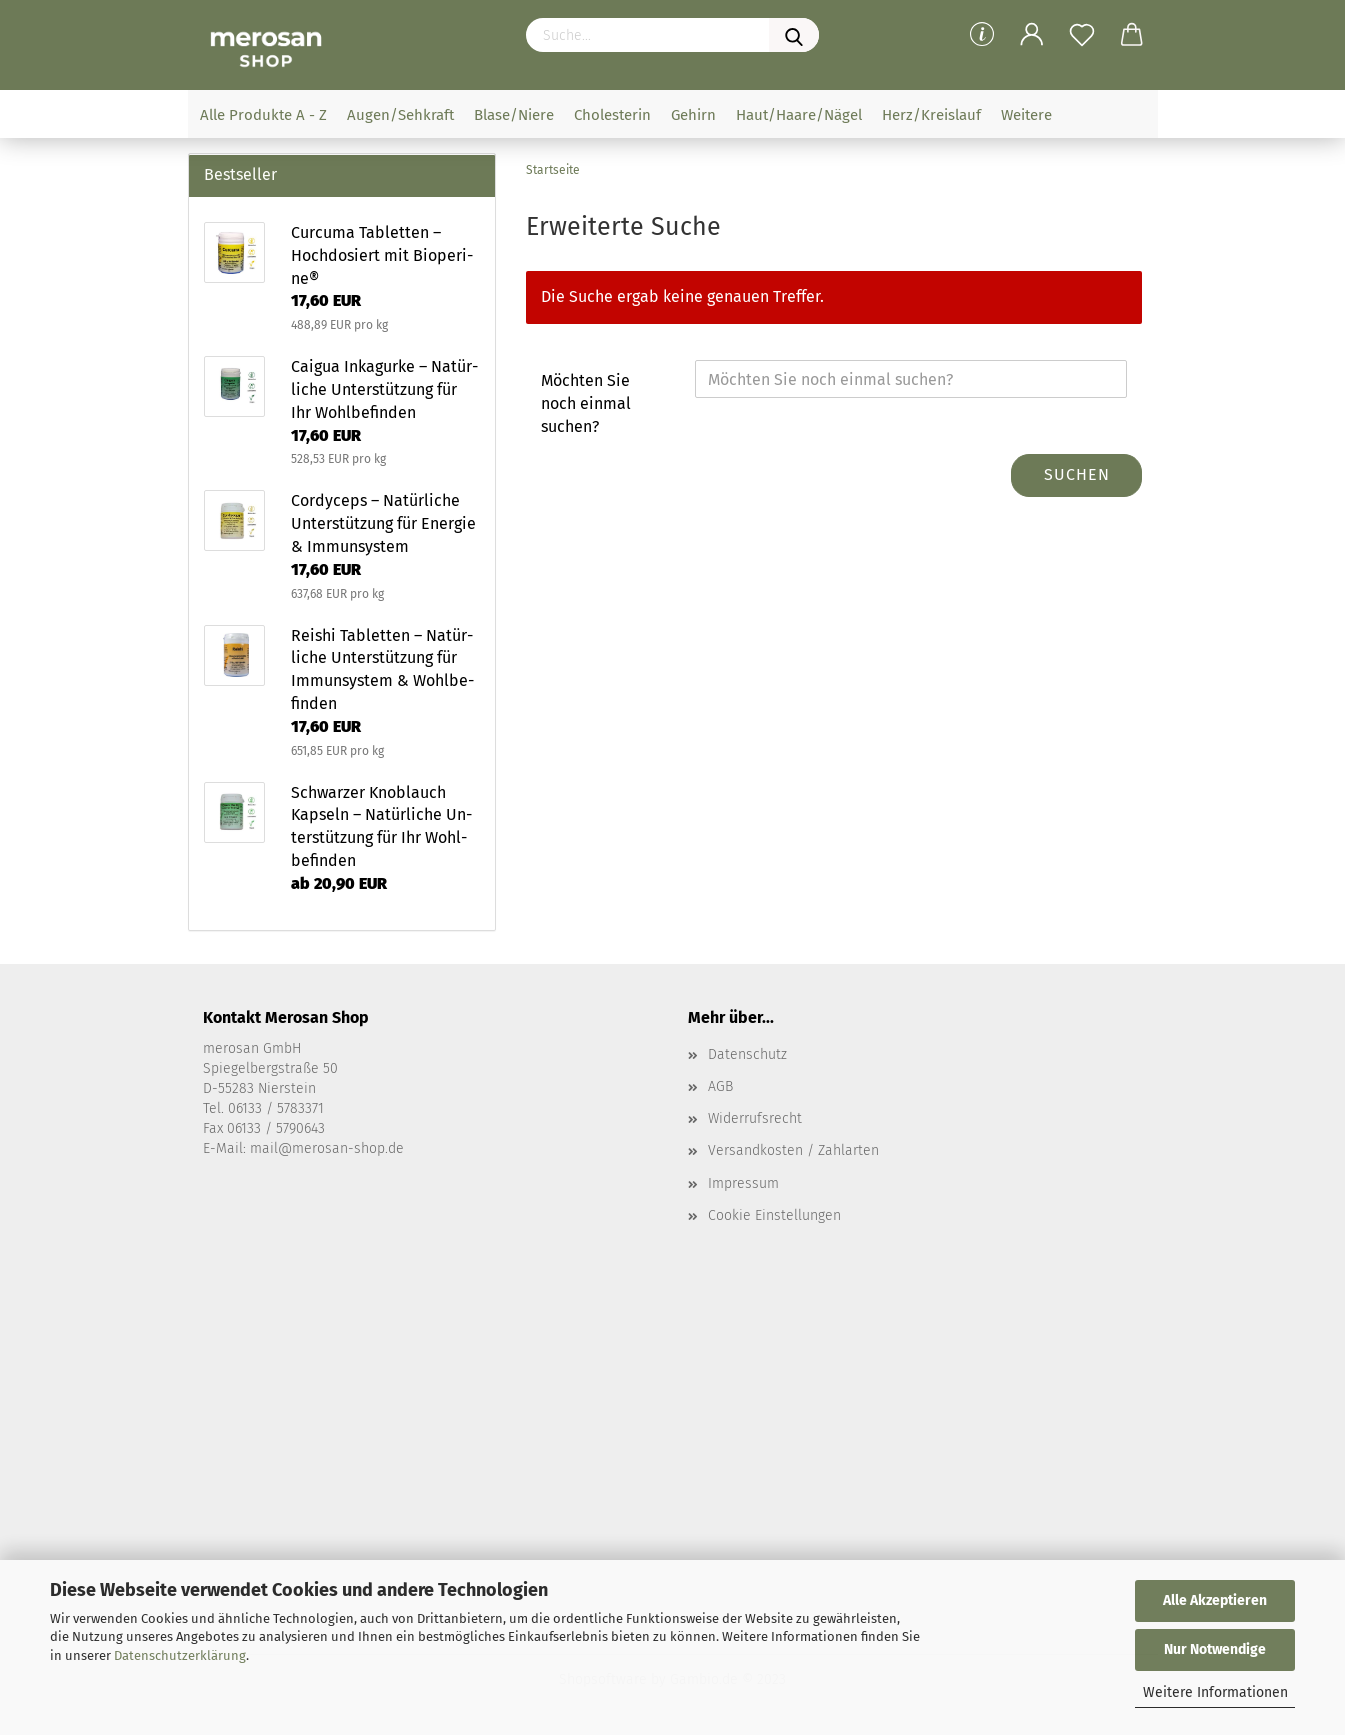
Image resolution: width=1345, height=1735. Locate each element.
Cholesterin (612, 115)
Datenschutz (747, 1054)
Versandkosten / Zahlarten (793, 1150)
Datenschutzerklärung (180, 1655)
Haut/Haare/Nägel (799, 115)
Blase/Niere (514, 115)
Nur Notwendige (1215, 1649)
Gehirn (693, 115)
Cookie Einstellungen (774, 1215)
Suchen (1077, 474)
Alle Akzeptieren (1215, 1600)
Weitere (1026, 115)
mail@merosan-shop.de (327, 1148)
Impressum (743, 1183)
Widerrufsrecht (755, 1118)
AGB (720, 1086)
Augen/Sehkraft (400, 115)
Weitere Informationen (1215, 1692)
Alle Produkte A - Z (263, 115)
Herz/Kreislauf (931, 115)
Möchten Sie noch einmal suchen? (586, 403)
